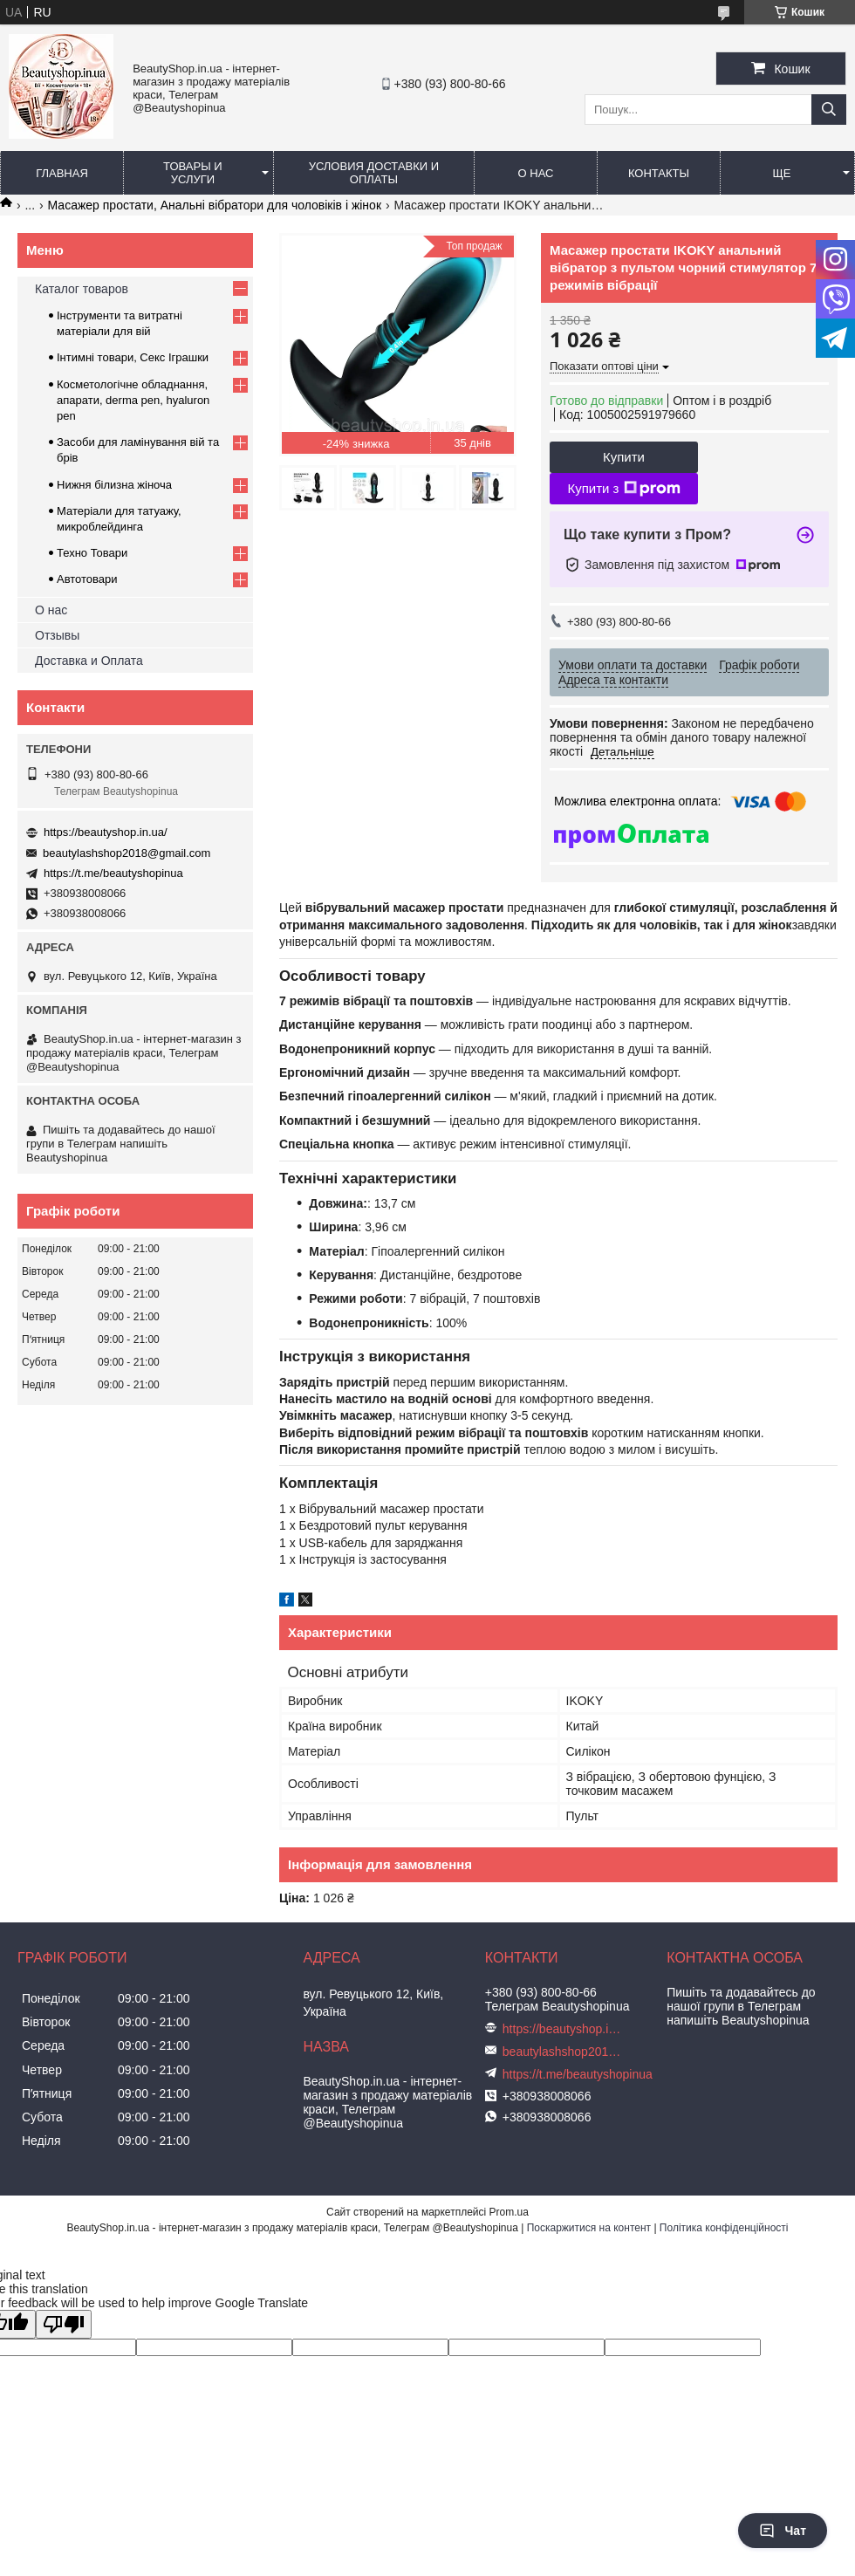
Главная (62, 173)
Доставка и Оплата (89, 661)
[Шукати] (828, 109)
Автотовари (87, 579)
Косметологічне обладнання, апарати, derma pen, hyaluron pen (133, 400)
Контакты (658, 173)
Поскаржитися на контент (589, 2228)
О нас (536, 173)
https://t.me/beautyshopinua (113, 873)
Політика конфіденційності (724, 2228)
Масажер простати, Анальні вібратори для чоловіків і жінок (214, 205)
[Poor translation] (64, 2324)
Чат (782, 2530)
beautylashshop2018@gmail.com (126, 853)
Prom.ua (509, 2212)
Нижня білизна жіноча (114, 484)
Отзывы (57, 635)
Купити (624, 456)
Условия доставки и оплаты (374, 173)
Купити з (623, 489)
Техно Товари (92, 552)
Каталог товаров (81, 289)
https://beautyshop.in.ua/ (106, 832)
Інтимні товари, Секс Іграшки (133, 357)
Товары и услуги (192, 173)
